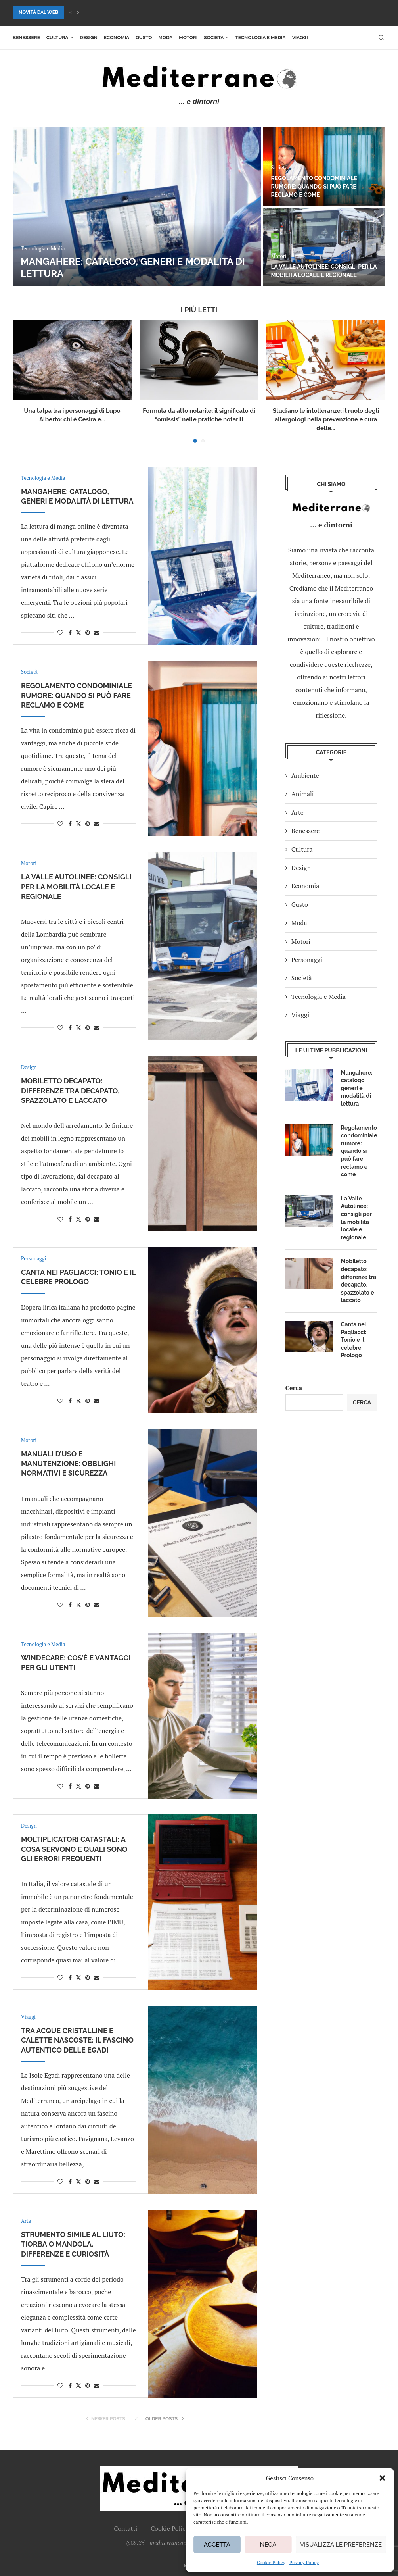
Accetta (217, 2544)
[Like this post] (60, 632)
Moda (166, 37)
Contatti (125, 2528)
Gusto (144, 37)
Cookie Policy (271, 2562)
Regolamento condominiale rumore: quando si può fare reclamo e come (314, 186)
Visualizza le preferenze (341, 2544)
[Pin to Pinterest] (87, 632)
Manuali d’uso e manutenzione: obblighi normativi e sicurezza (68, 1463)
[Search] (381, 37)
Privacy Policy (304, 2562)
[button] (382, 2478)
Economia (116, 37)
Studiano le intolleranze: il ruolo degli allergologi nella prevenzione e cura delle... (326, 419)
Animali (302, 793)
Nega (268, 2544)
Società (214, 37)
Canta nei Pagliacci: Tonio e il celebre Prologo (353, 1339)
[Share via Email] (97, 632)
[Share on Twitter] (78, 632)
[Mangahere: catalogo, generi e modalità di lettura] (137, 206)
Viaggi (300, 37)
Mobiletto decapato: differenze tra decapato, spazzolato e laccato (70, 1090)
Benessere (26, 37)
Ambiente (305, 775)
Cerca (293, 1387)
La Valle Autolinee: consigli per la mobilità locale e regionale (76, 886)
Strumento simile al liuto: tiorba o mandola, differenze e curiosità (73, 2244)
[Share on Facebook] (70, 632)
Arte (297, 812)
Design (88, 37)
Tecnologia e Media (260, 37)
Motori (188, 37)
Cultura (57, 37)
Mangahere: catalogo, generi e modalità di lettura (356, 1088)
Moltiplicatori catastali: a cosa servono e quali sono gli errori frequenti (74, 1849)
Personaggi (306, 959)
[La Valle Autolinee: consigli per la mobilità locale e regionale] (324, 247)
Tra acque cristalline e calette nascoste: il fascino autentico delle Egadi (77, 2040)
